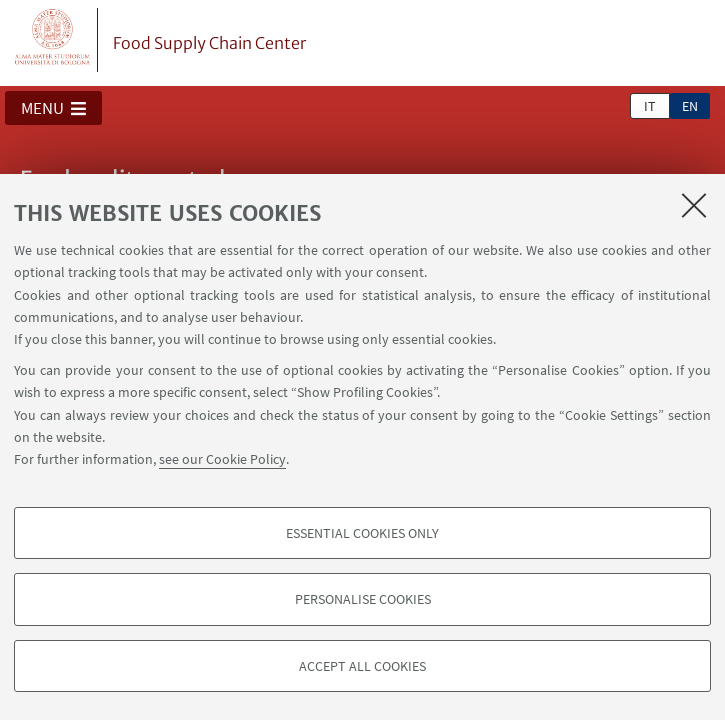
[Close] (694, 205)
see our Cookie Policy (222, 459)
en (690, 106)
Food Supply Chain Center (209, 43)
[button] (53, 108)
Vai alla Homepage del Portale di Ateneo (53, 40)
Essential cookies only (362, 533)
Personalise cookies (363, 599)
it (650, 106)
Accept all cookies (362, 666)
